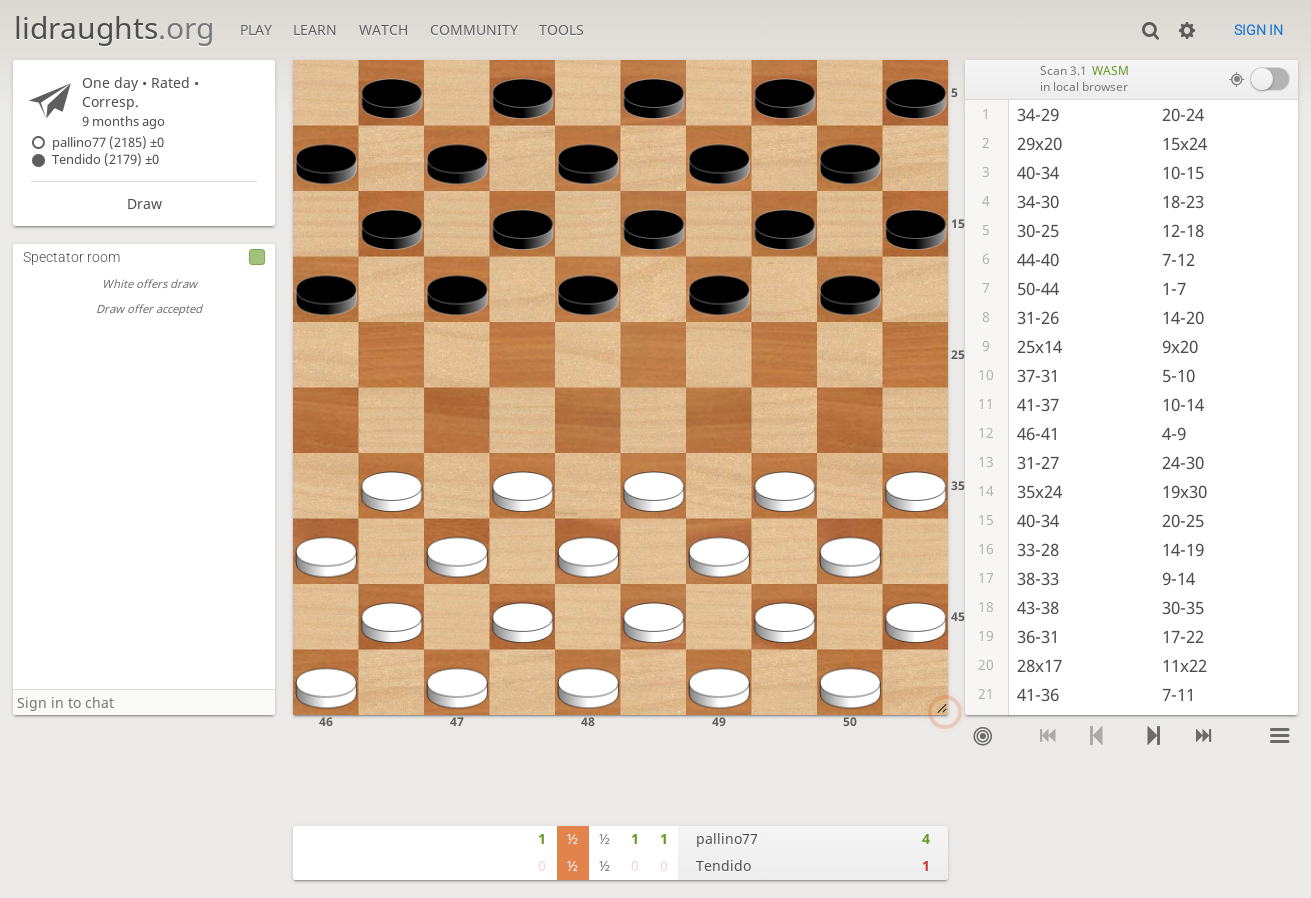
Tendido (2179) (105, 159)
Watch (383, 29)
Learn (315, 29)
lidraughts (114, 27)
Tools (561, 29)
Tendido (723, 865)
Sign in (1258, 30)
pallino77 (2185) (108, 142)
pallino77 (727, 838)
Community (474, 29)
